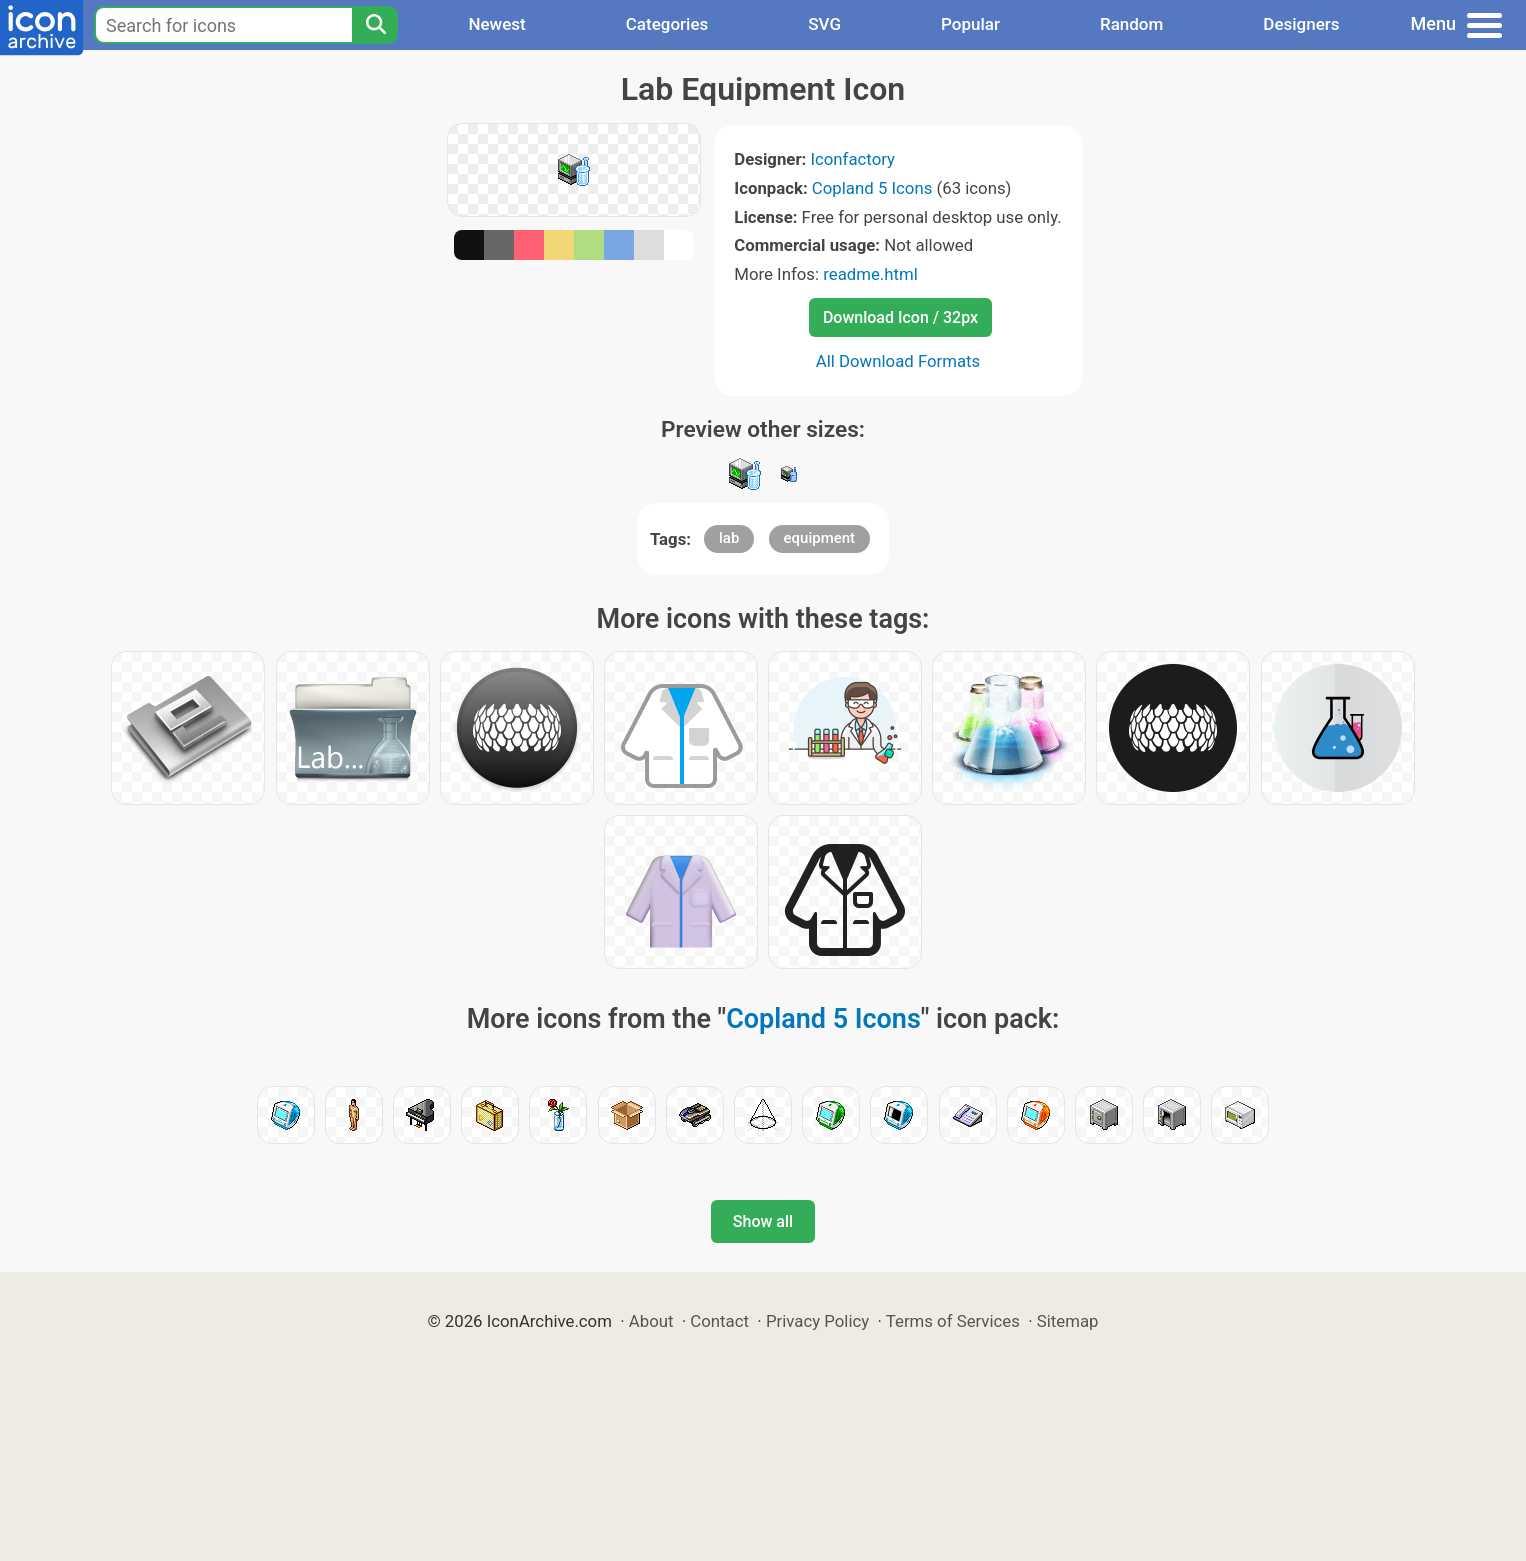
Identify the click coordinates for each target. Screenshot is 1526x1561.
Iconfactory (852, 159)
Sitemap (1068, 1321)
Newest (496, 24)
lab (729, 538)
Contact (719, 1321)
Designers (1301, 24)
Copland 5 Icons (872, 188)
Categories (667, 24)
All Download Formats (898, 361)
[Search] (375, 25)
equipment (820, 538)
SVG (824, 24)
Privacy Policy (817, 1321)
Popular (970, 24)
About (651, 1321)
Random (1131, 24)
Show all (763, 1221)
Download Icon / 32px (900, 317)
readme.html (870, 274)
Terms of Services (953, 1321)
